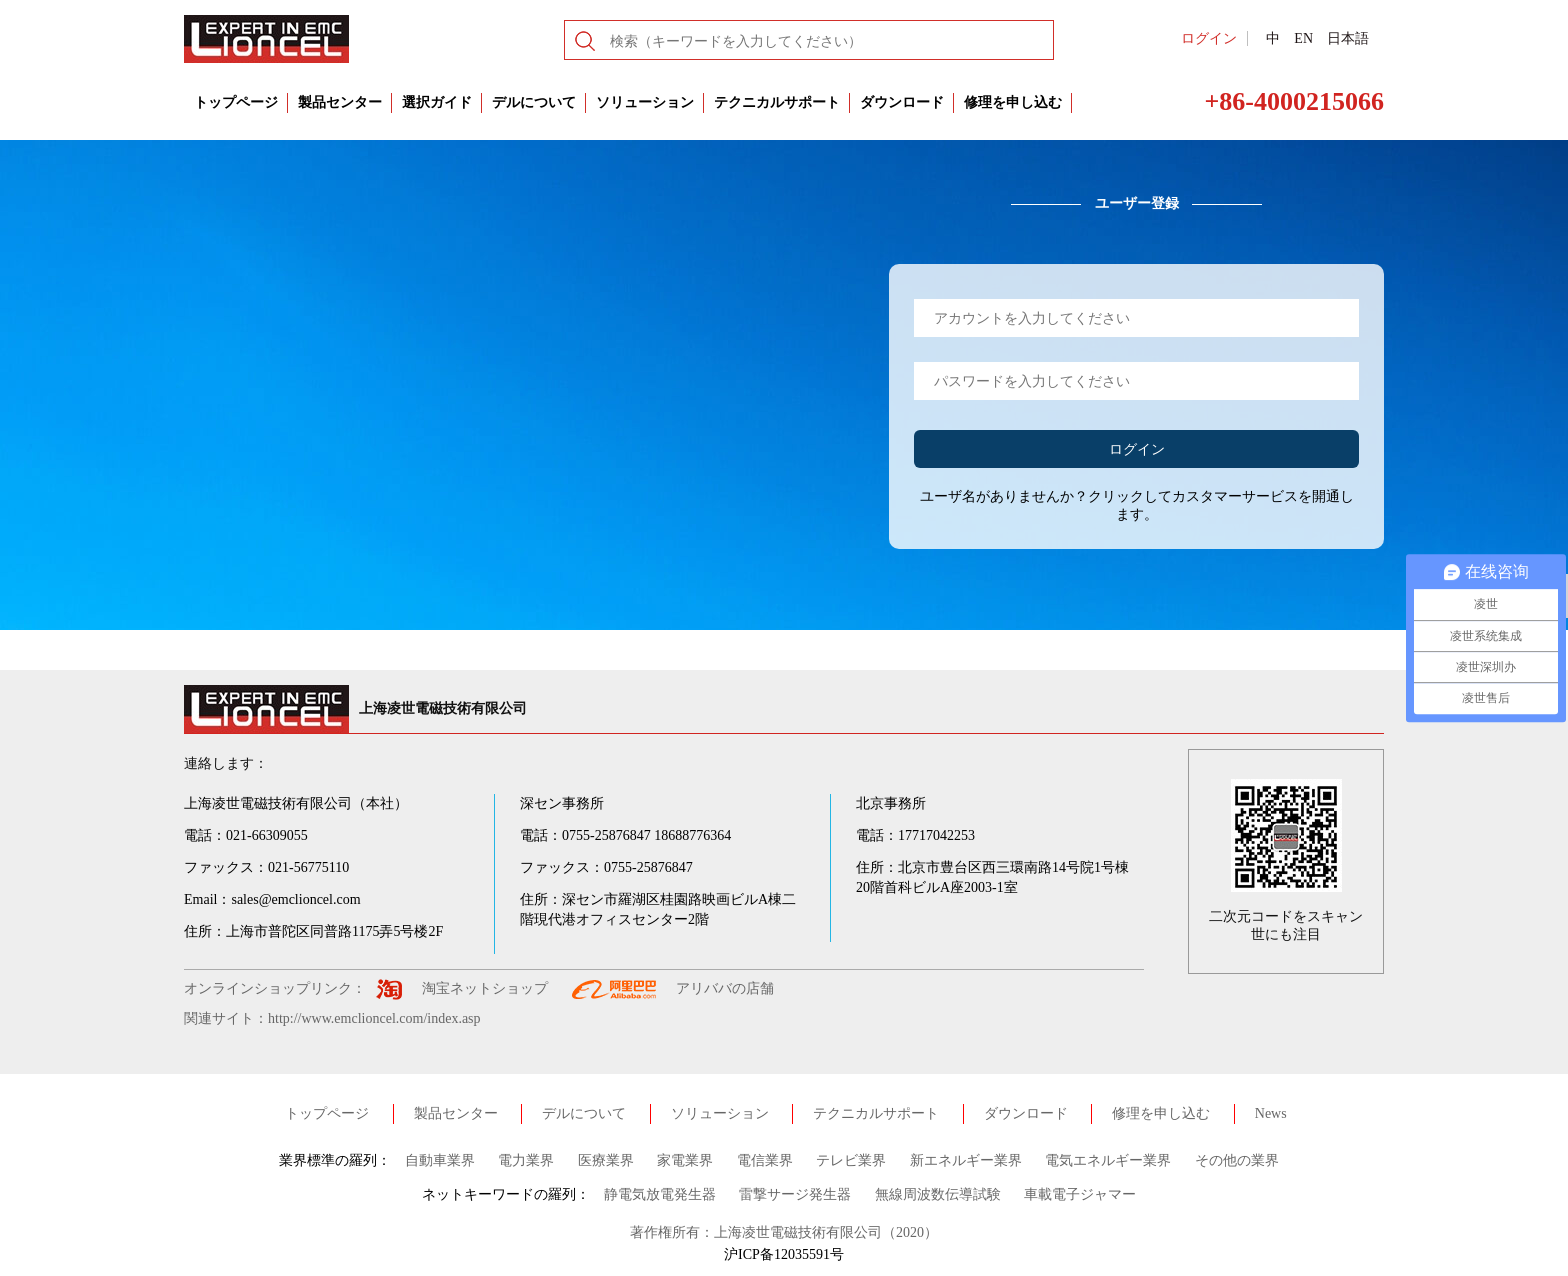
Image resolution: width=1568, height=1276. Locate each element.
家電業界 (685, 1160)
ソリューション (645, 102)
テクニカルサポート (777, 102)
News (1271, 1113)
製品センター (340, 102)
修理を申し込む (1013, 102)
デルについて (534, 102)
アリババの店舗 (725, 988)
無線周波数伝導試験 (938, 1194)
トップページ (236, 102)
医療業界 (606, 1160)
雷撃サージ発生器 (795, 1194)
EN (1303, 38)
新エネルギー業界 (966, 1160)
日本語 (1348, 38)
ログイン (1209, 38)
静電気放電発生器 (660, 1194)
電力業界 (526, 1160)
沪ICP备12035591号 (784, 1254)
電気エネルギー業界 (1108, 1160)
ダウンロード (902, 102)
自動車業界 (440, 1160)
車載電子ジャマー (1080, 1194)
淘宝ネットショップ (485, 988)
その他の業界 (1237, 1160)
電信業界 (765, 1160)
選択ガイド (437, 102)
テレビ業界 (851, 1160)
